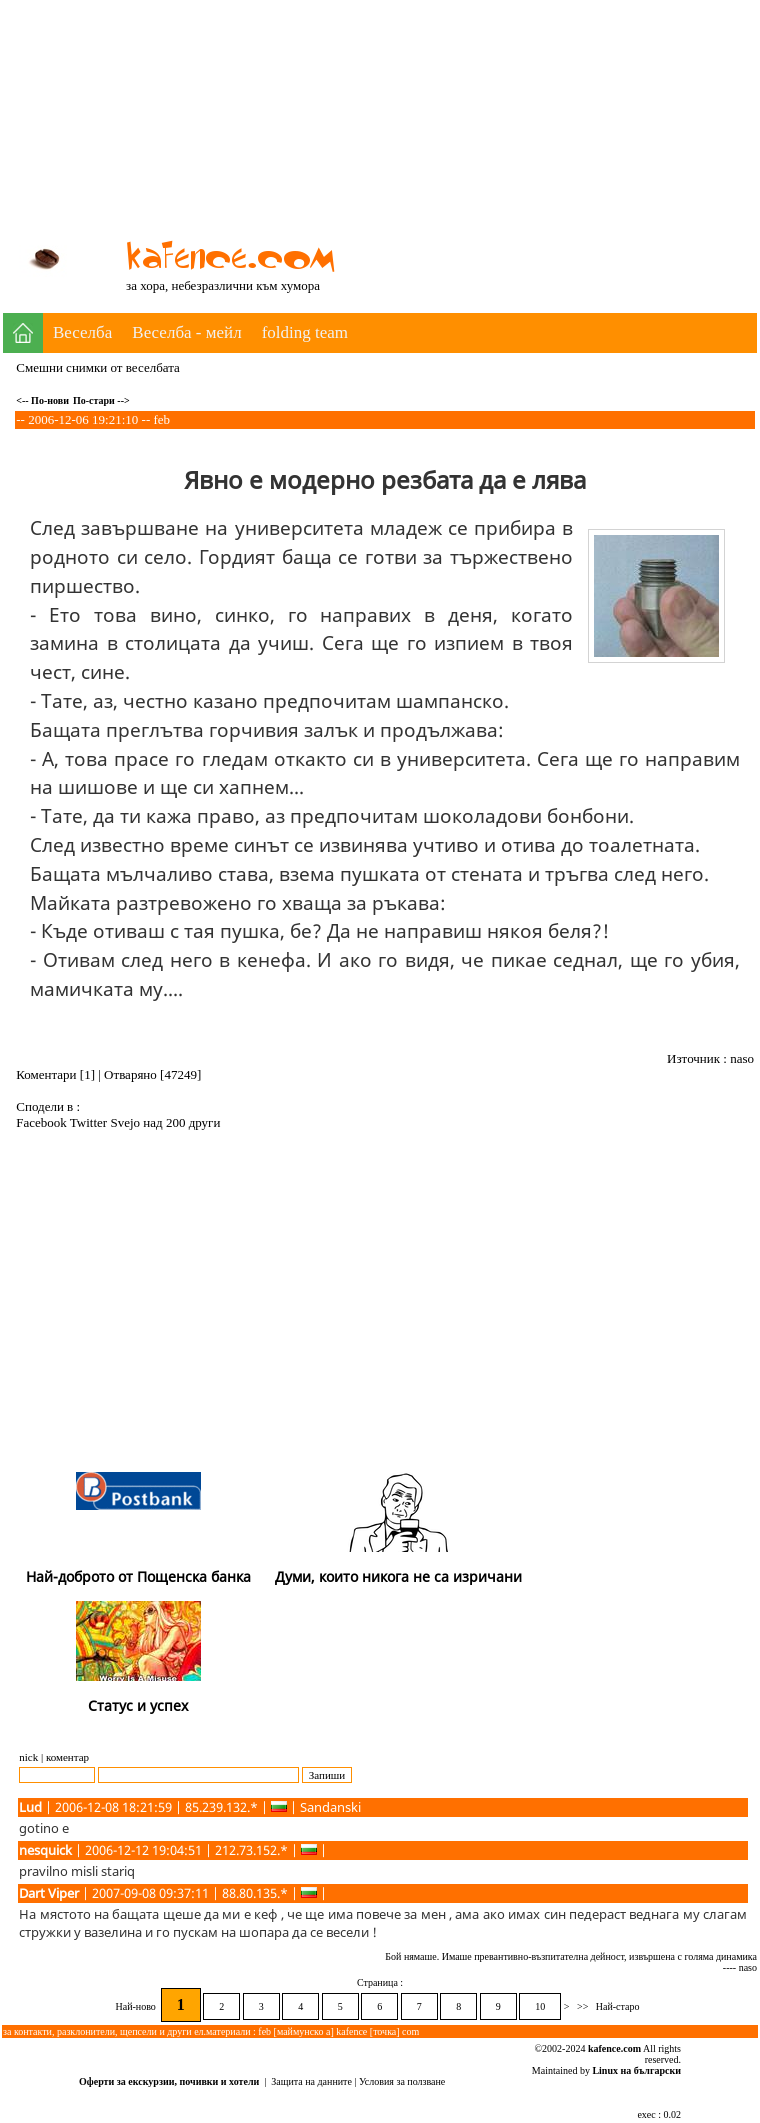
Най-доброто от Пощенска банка (138, 1576)
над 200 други (181, 1122)
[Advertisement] (554, 143)
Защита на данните (311, 2081)
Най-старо (617, 2006)
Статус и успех (138, 1705)
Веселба (82, 332)
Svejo (126, 1122)
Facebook (43, 1122)
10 (540, 2006)
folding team (305, 332)
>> (583, 2006)
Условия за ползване (402, 2081)
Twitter (90, 1122)
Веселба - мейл (186, 332)
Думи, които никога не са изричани (398, 1576)
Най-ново (137, 2006)
